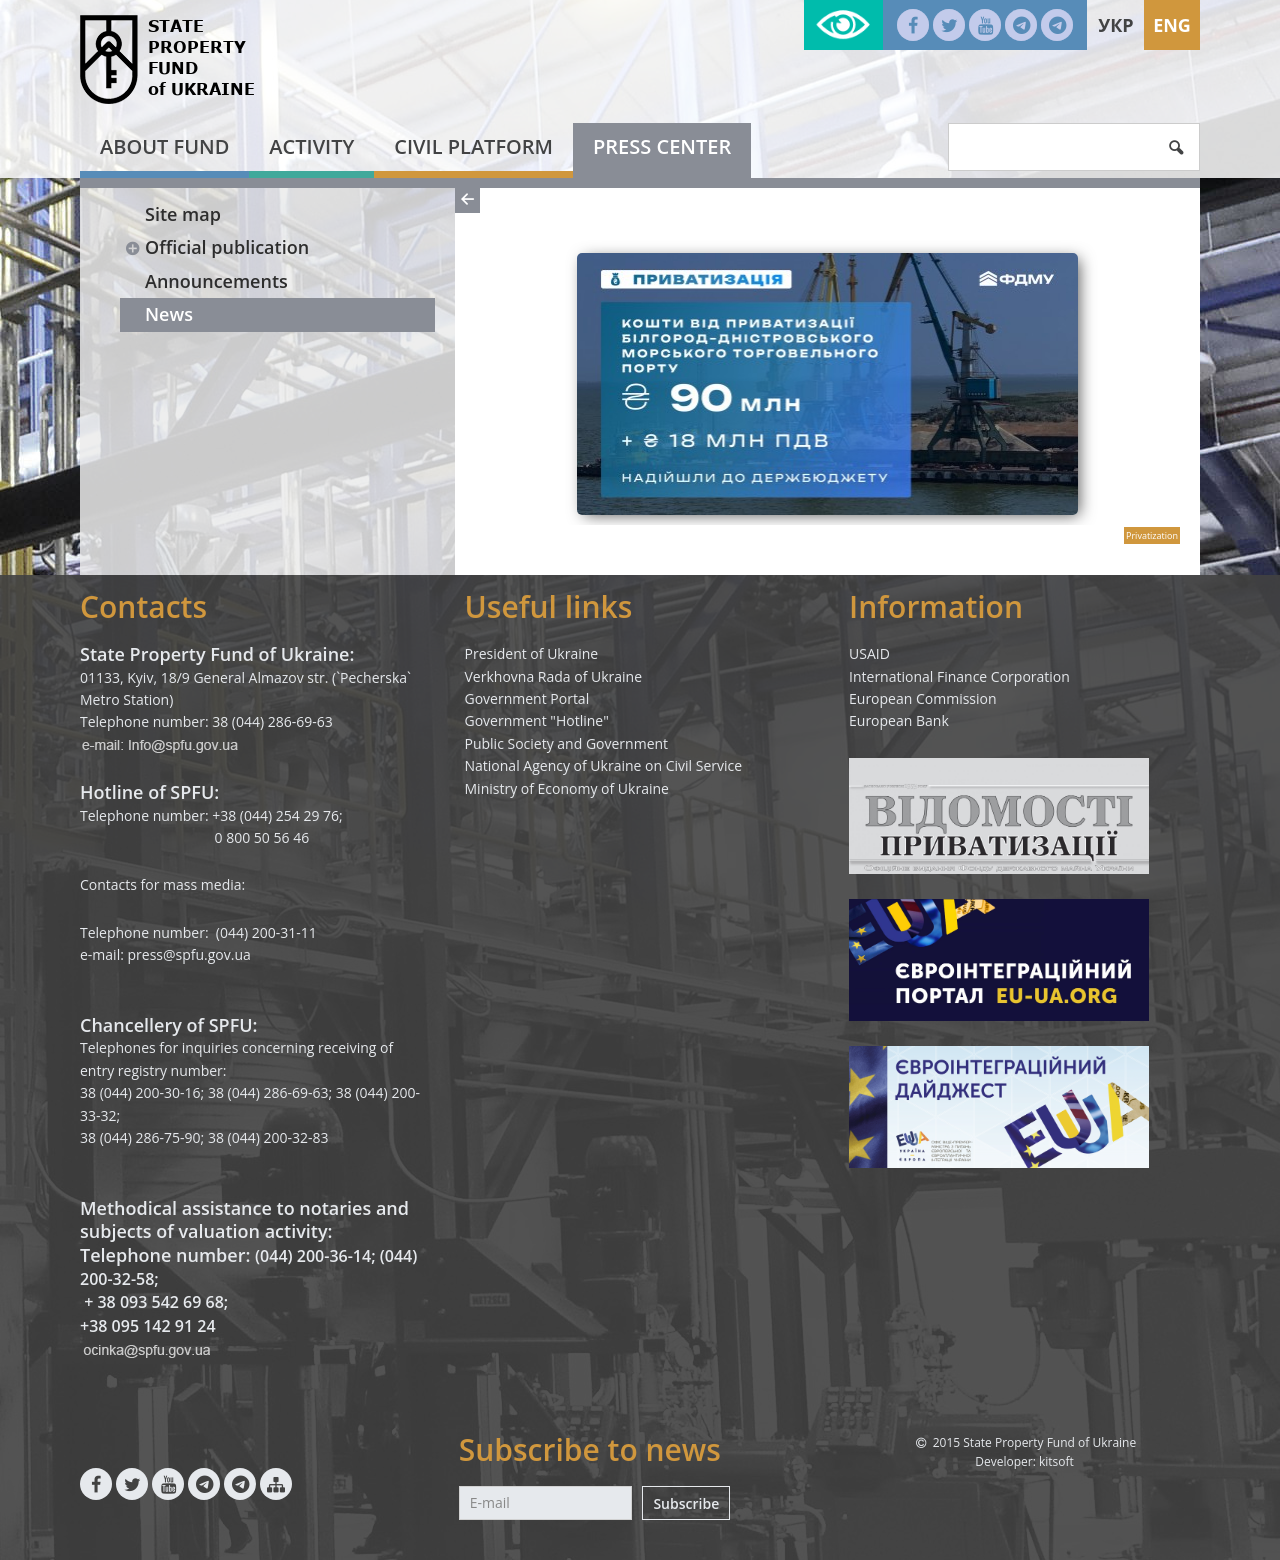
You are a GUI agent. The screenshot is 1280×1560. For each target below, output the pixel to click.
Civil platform (473, 146)
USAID (869, 653)
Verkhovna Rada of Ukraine (554, 676)
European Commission (923, 698)
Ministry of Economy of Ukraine (567, 788)
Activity (311, 146)
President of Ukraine (532, 653)
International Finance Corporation (959, 676)
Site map (183, 214)
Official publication (216, 247)
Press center (662, 146)
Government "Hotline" (537, 720)
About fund (164, 146)
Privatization (1152, 535)
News (169, 314)
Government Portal (527, 698)
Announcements (216, 281)
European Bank (899, 720)
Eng (1172, 25)
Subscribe (686, 1503)
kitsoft (1056, 1461)
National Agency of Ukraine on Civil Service (604, 765)
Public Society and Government (567, 743)
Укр (1115, 25)
